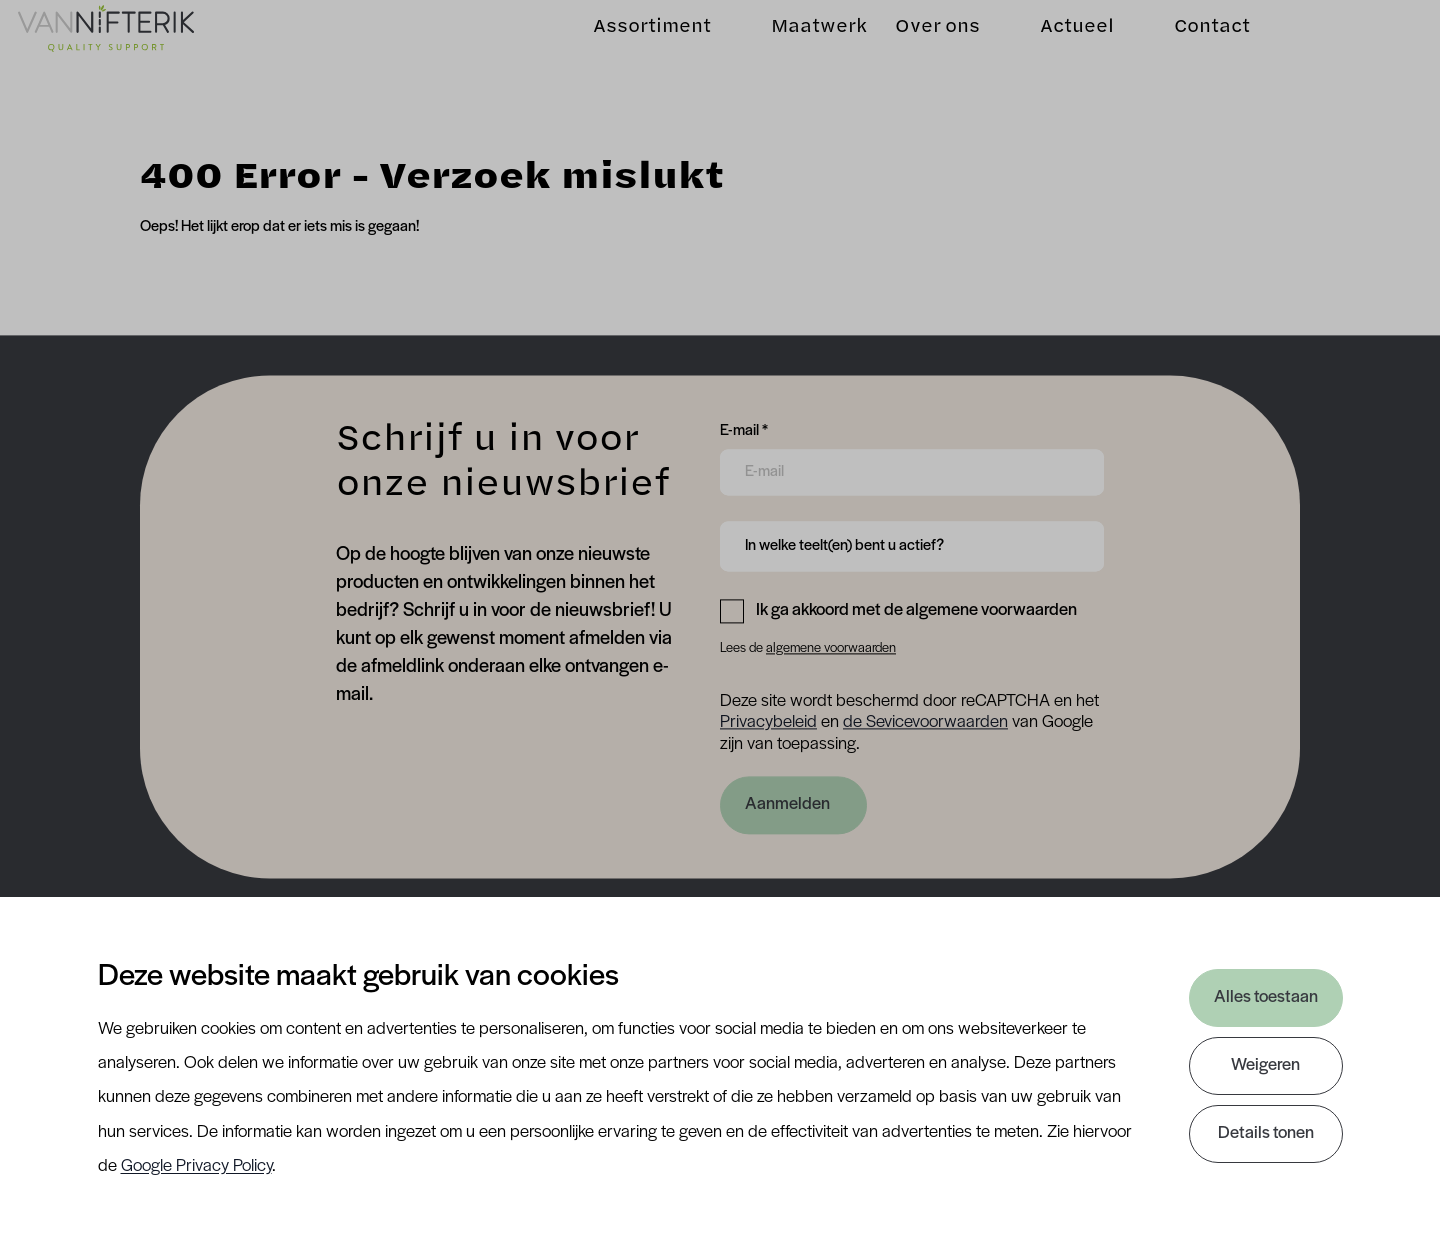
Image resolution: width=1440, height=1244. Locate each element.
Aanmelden (787, 804)
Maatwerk (793, 50)
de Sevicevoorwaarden (925, 723)
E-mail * (744, 429)
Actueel (1051, 50)
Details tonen (1266, 1133)
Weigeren (1265, 1065)
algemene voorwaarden (831, 648)
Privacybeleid (768, 723)
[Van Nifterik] (132, 51)
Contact (1186, 50)
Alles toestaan (1266, 997)
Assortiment (626, 50)
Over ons (911, 50)
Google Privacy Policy (196, 1166)
